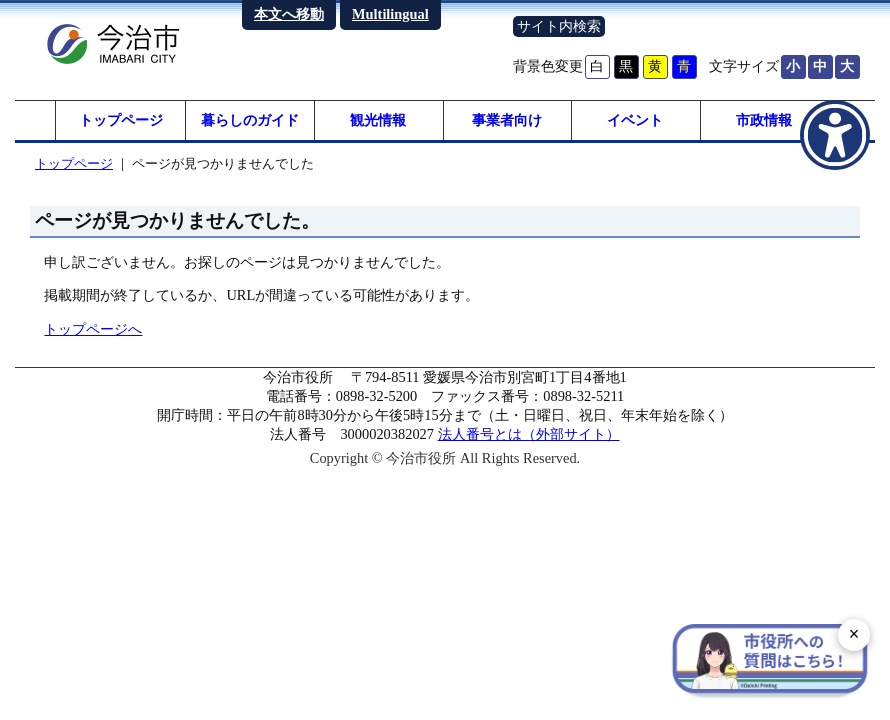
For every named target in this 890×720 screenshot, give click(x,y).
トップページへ (93, 329)
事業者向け (507, 120)
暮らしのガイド (250, 120)
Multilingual (390, 14)
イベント (635, 120)
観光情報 (378, 120)
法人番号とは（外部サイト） (529, 434)
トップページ (121, 120)
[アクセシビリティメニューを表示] (835, 135)
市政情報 (764, 120)
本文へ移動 (289, 14)
